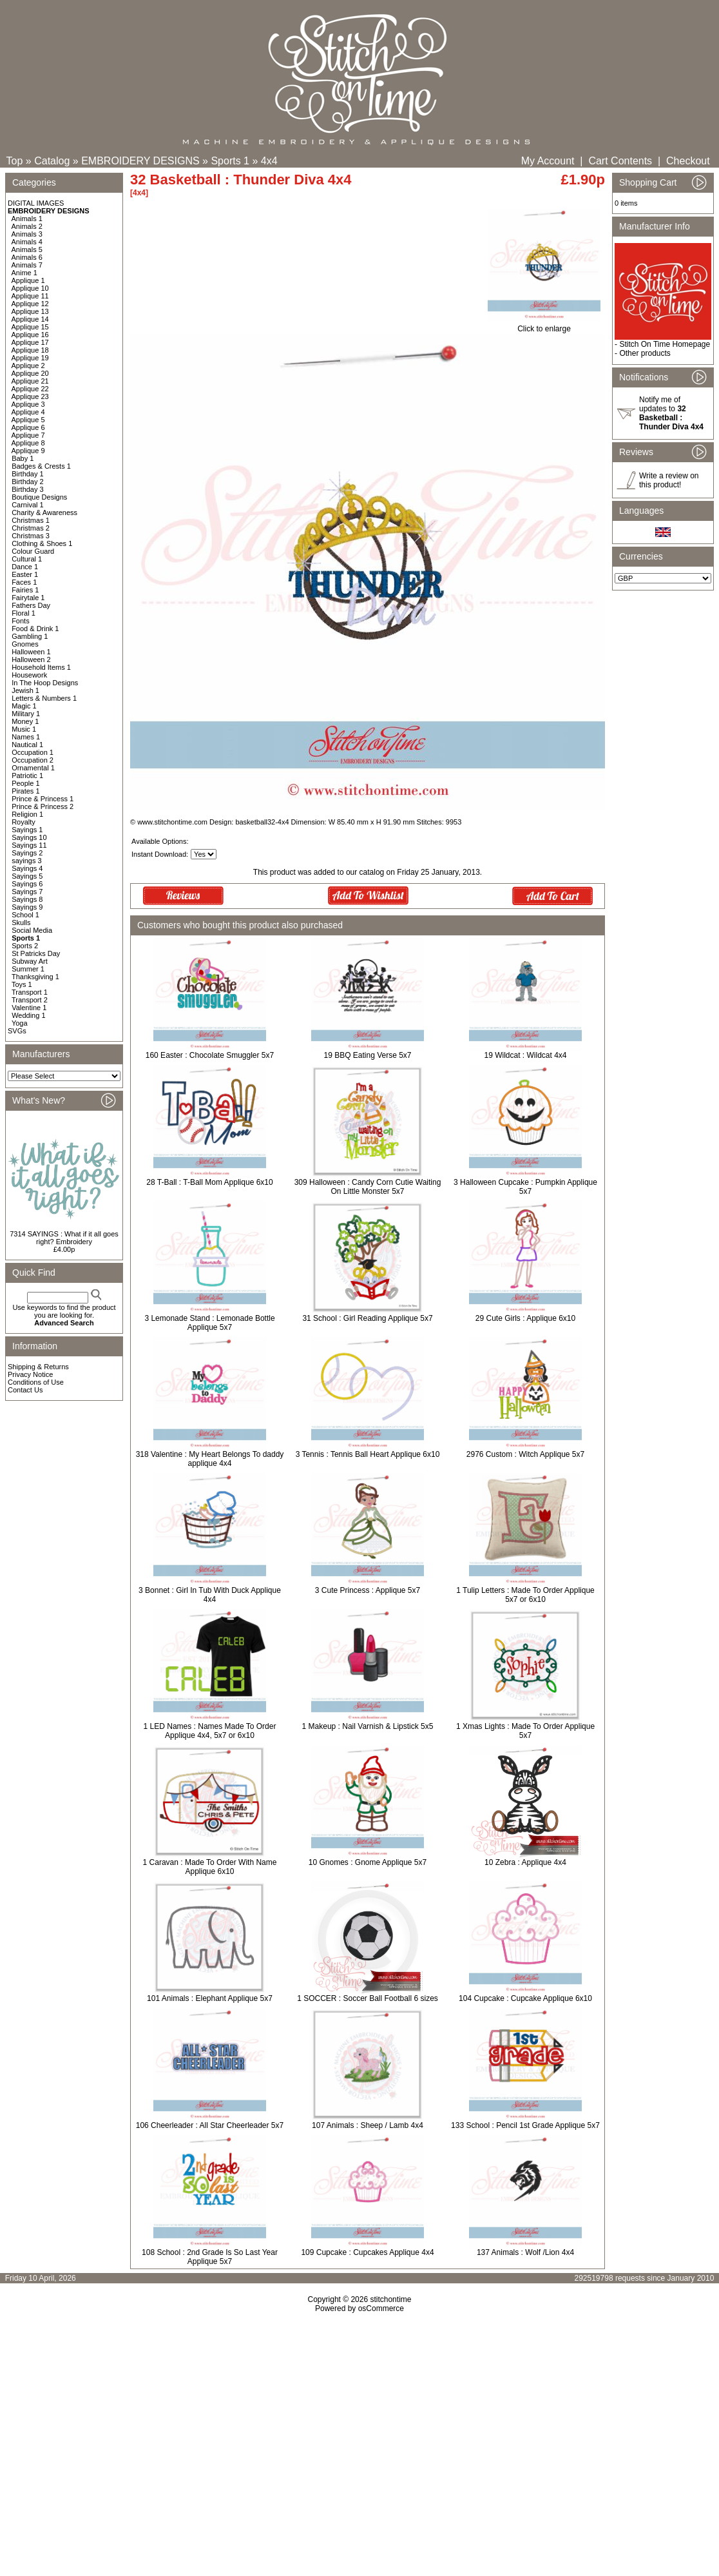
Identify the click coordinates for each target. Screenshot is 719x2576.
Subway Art (30, 961)
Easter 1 (25, 574)
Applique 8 (28, 443)
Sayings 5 (27, 876)
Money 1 (25, 721)
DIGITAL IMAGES (36, 203)
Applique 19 (30, 358)
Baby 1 (23, 458)
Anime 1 (24, 273)
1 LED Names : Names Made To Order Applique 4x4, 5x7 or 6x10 (210, 1731)
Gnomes (25, 644)
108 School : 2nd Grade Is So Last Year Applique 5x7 (210, 2257)
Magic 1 (24, 706)
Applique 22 (30, 389)
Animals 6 (27, 257)
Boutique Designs (39, 497)
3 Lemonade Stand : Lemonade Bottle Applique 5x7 (209, 1323)
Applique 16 (30, 334)
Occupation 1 (32, 752)
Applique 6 (28, 427)
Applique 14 (30, 319)
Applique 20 (30, 373)
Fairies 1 (25, 590)
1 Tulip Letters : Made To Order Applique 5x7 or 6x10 (525, 1595)
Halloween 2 (31, 659)
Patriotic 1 (27, 775)
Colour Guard (33, 551)
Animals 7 (27, 265)
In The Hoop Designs (45, 683)
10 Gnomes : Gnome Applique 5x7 (368, 1862)
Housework (29, 675)
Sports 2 (25, 946)
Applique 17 (30, 342)
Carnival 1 (28, 505)
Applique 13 (30, 311)
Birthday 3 (28, 489)
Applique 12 (30, 303)
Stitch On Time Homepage (664, 344)
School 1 (25, 915)
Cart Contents (620, 160)
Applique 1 (28, 280)
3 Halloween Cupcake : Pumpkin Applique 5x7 (525, 1187)
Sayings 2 (27, 853)
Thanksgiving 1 (35, 977)
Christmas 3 (31, 536)
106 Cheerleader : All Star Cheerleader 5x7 (209, 2125)
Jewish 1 (25, 690)
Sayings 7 (27, 891)
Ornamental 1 (33, 768)
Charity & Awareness (44, 512)
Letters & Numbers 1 (44, 698)
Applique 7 (28, 435)
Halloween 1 (31, 652)
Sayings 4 (27, 868)
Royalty (23, 822)
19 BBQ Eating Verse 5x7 (367, 1055)
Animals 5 (27, 249)
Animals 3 (27, 234)
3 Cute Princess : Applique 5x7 (367, 1590)
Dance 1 (25, 567)
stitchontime (390, 2299)
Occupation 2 (32, 760)
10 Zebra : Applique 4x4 (525, 1862)
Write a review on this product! (668, 480)
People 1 (25, 783)
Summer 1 (28, 969)
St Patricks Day (36, 953)
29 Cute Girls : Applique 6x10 (525, 1318)
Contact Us (25, 1390)
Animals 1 (27, 218)
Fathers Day (31, 605)
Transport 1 (30, 992)
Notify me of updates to (671, 413)
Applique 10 (30, 288)
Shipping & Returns (38, 1367)
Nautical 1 (27, 744)
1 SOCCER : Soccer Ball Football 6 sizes (367, 1998)
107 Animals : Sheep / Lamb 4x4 (367, 2125)
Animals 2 (27, 226)
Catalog (52, 160)
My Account (548, 160)
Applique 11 (30, 296)
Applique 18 (30, 350)
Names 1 (26, 737)
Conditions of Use (36, 1382)
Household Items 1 (41, 667)
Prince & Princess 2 (42, 806)
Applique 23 (30, 396)
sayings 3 (26, 860)
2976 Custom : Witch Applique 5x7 (525, 1454)
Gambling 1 (30, 636)
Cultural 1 (27, 559)
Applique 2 (28, 365)
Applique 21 (30, 381)
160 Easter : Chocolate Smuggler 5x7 (210, 1055)
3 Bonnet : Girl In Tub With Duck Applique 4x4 (210, 1595)
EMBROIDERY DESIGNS (140, 160)
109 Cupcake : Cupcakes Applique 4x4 (367, 2252)
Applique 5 (28, 420)
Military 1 (26, 713)
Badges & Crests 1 (41, 466)
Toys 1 (22, 984)
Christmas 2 (31, 528)
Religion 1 (27, 814)
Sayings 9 (27, 907)
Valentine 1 (29, 1007)
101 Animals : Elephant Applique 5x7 (210, 1998)
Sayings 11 (29, 845)
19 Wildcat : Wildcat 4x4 (525, 1055)
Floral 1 (23, 613)
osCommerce (381, 2308)
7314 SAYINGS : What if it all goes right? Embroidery (64, 1237)
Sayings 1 (27, 830)
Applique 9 (28, 450)
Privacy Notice (30, 1374)
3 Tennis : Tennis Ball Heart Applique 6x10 (368, 1454)
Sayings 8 (27, 899)
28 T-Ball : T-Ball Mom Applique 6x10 (209, 1182)
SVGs (17, 1031)
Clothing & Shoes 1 (42, 543)
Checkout (688, 160)
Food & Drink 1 (35, 628)
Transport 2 (30, 1000)
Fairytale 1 (28, 597)
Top (14, 160)
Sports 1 (230, 160)
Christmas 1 (31, 520)
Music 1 (24, 729)
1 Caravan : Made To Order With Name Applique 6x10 (210, 1867)
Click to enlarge (544, 325)
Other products (644, 353)
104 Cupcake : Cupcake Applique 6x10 (525, 1998)
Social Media (32, 930)
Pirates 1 (25, 791)
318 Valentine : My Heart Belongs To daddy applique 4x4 (210, 1459)
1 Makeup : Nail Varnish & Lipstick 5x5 (368, 1726)
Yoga (20, 1023)
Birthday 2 (28, 481)
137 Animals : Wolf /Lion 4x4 (525, 2252)
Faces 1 (24, 582)
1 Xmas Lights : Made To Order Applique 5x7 (525, 1731)
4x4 (269, 160)
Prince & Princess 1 (42, 799)
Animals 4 (27, 242)
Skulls (21, 922)
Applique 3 (28, 404)
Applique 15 (30, 327)
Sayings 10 (29, 837)
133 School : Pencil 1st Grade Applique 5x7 (525, 2125)
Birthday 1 (28, 474)
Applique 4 (28, 412)
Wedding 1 (28, 1015)
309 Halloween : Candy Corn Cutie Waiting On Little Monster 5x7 (367, 1187)
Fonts (21, 621)
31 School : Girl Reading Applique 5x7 (367, 1318)
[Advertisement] (359, 2424)
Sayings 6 (27, 884)
